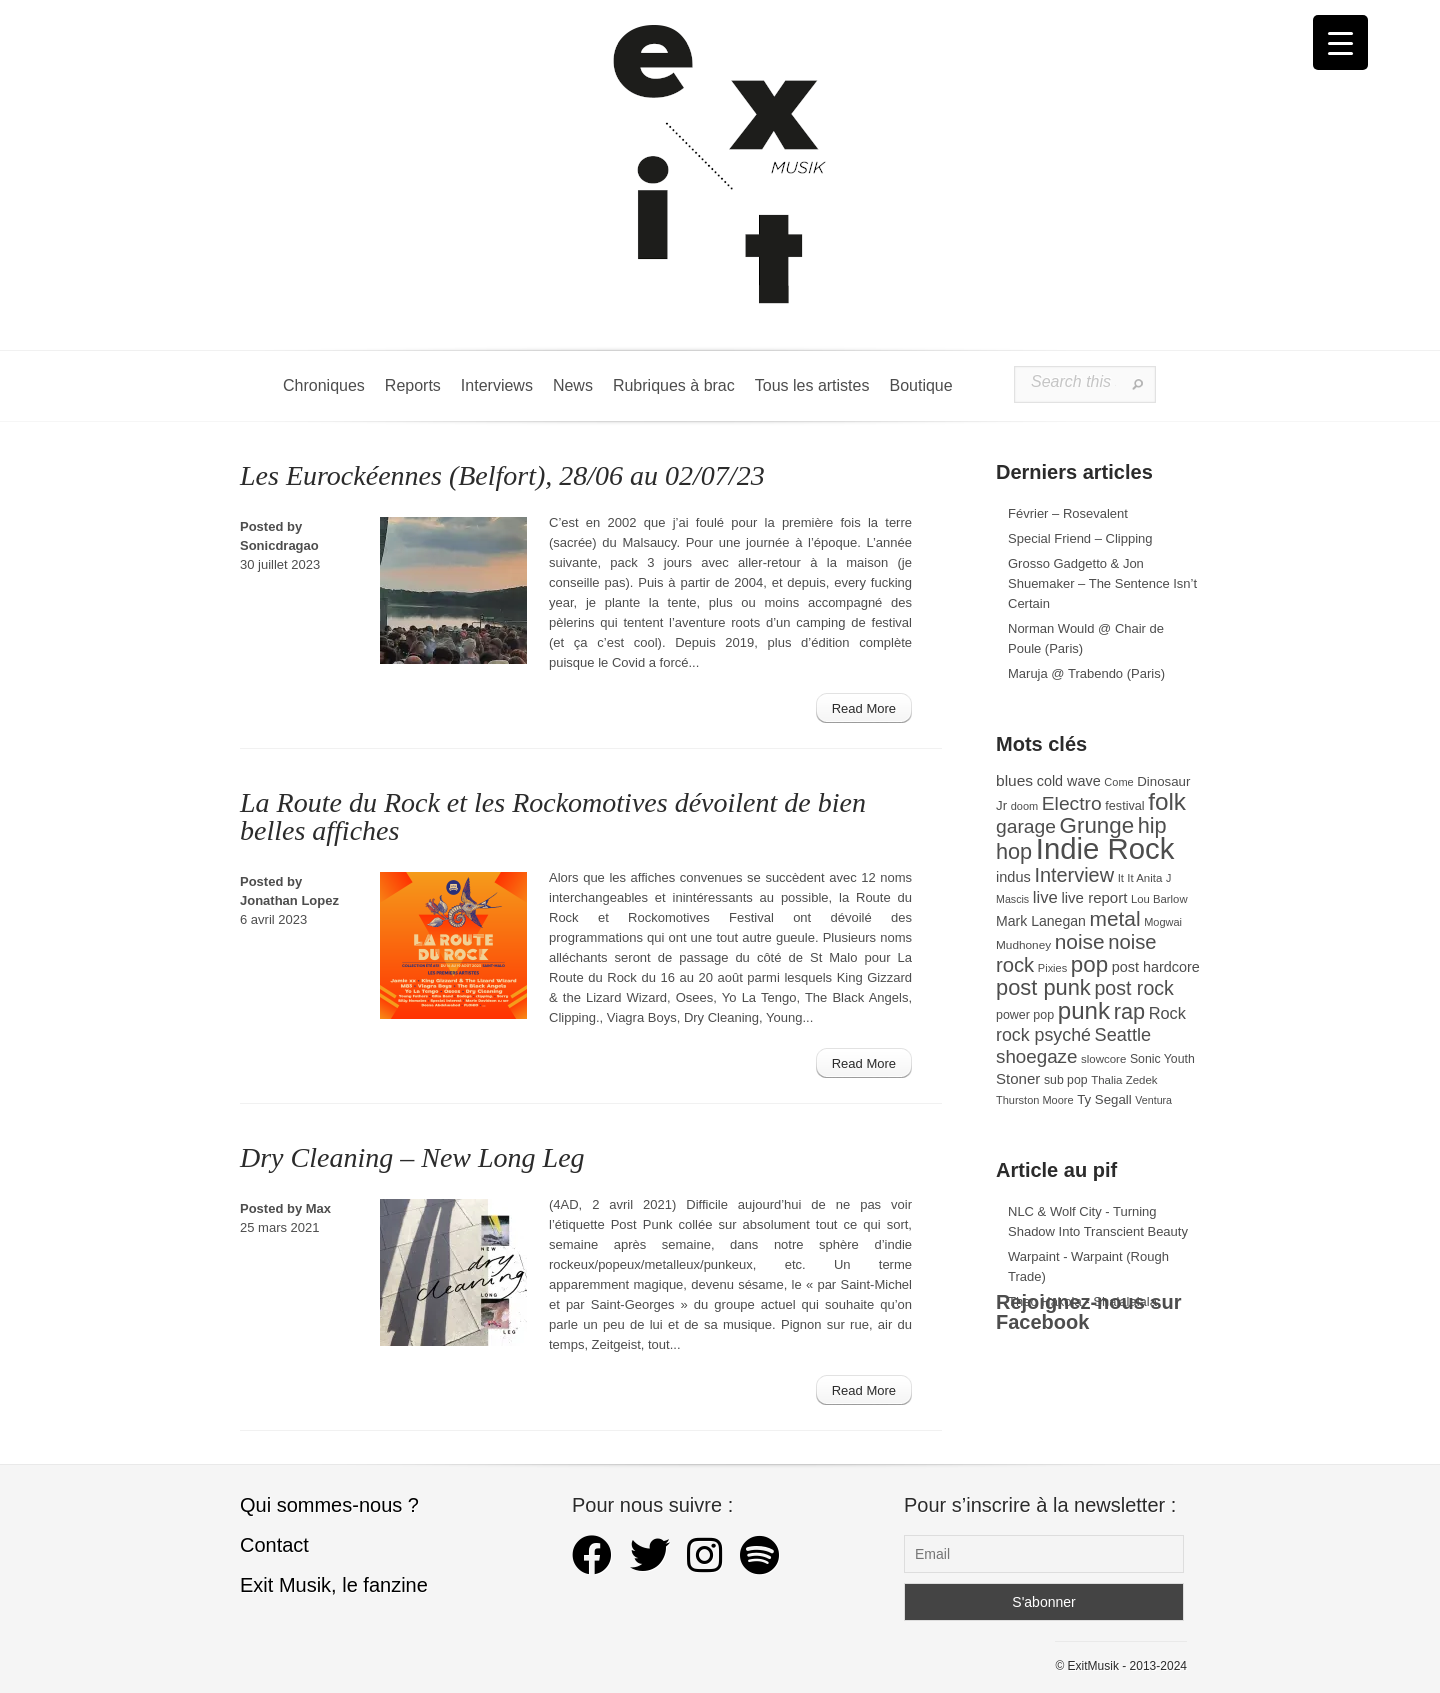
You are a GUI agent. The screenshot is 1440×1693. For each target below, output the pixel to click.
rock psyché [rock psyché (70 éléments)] (1043, 1035)
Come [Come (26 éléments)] (1118, 782)
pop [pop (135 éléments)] (1089, 964)
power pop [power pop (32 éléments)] (1025, 1015)
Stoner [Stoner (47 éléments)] (1018, 1078)
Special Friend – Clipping (1080, 538)
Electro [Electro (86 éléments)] (1072, 803)
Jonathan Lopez (289, 900)
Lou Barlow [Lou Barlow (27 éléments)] (1159, 899)
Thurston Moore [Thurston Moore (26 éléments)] (1035, 1100)
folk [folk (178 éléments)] (1167, 801)
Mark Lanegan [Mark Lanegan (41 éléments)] (1041, 921)
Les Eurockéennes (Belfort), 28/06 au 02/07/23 (502, 475)
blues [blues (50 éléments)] (1014, 780)
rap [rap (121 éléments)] (1129, 1011)
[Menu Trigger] (1340, 42)
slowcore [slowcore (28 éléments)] (1103, 1059)
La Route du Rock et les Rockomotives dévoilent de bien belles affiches (553, 816)
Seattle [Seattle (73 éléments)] (1123, 1035)
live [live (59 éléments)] (1045, 897)
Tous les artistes (812, 385)
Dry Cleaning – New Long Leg (412, 1157)
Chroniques (324, 385)
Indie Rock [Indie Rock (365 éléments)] (1105, 848)
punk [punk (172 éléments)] (1084, 1010)
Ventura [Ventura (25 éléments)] (1153, 1100)
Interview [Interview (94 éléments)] (1074, 875)
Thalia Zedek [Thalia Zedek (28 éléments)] (1124, 1080)
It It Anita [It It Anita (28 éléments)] (1140, 878)
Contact (274, 1545)
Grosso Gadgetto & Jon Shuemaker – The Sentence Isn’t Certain (1102, 583)
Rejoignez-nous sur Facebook (1089, 1312)
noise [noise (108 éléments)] (1080, 941)
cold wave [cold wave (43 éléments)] (1069, 781)
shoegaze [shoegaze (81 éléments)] (1036, 1056)
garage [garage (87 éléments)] (1026, 826)
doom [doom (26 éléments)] (1024, 806)
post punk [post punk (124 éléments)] (1043, 987)
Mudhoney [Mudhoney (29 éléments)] (1023, 945)
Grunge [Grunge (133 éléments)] (1097, 825)
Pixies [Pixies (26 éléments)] (1052, 968)
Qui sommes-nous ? (329, 1505)
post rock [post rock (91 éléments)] (1133, 988)
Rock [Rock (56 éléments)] (1167, 1013)
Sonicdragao (279, 545)
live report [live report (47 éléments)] (1094, 897)
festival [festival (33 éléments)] (1124, 806)
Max (318, 1208)
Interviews (497, 385)
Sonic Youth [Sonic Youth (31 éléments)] (1162, 1059)
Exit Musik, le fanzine (334, 1585)
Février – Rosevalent (1068, 513)
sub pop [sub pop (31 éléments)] (1066, 1080)
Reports (413, 385)
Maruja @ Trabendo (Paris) (1086, 673)
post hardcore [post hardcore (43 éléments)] (1156, 967)
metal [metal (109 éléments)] (1115, 918)
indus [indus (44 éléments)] (1013, 877)
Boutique (920, 385)
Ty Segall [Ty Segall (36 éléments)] (1104, 1099)
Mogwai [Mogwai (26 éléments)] (1163, 922)
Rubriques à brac (674, 385)
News (573, 385)
